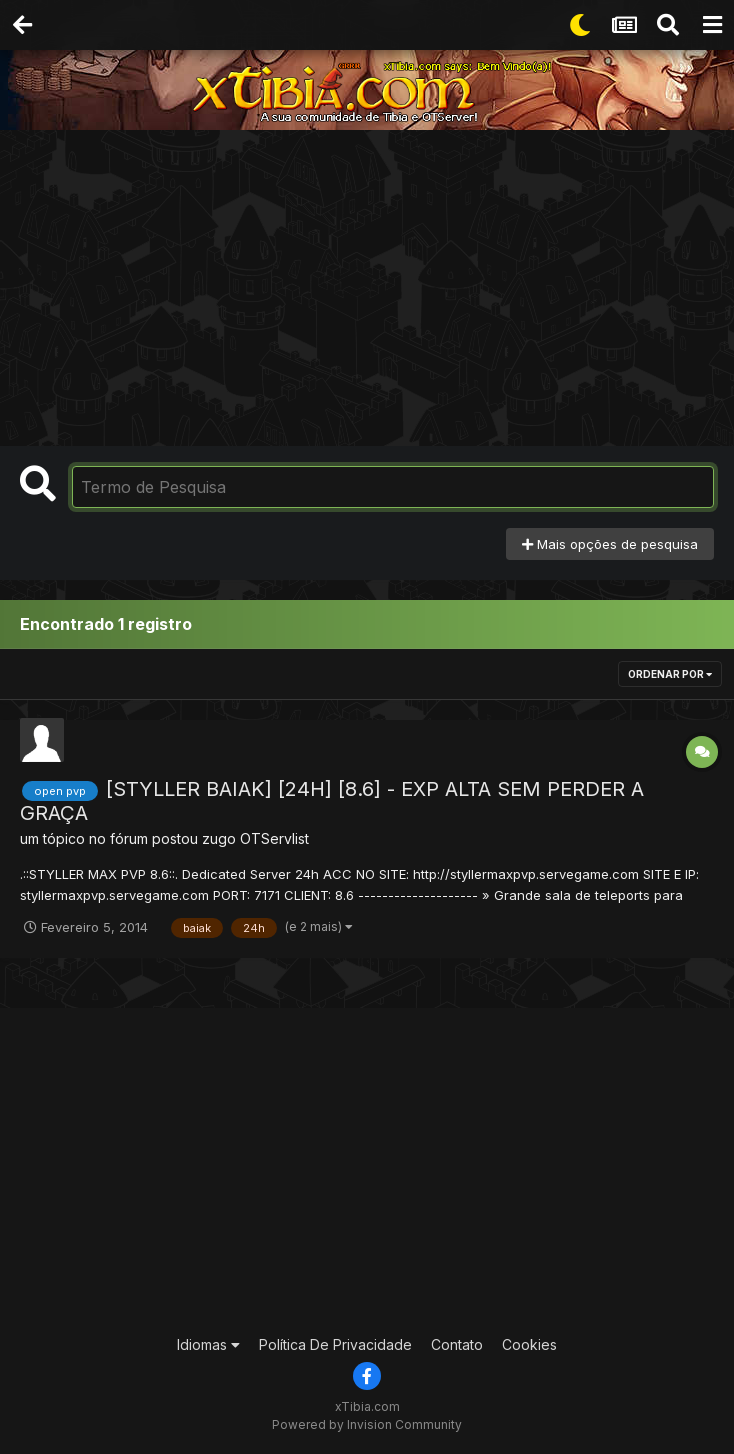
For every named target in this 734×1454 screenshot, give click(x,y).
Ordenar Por (670, 674)
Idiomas (208, 1344)
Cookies (529, 1344)
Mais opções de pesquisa (610, 544)
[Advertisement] (372, 280)
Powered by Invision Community (367, 1424)
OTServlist (274, 838)
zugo (219, 838)
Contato (457, 1344)
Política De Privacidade (335, 1344)
